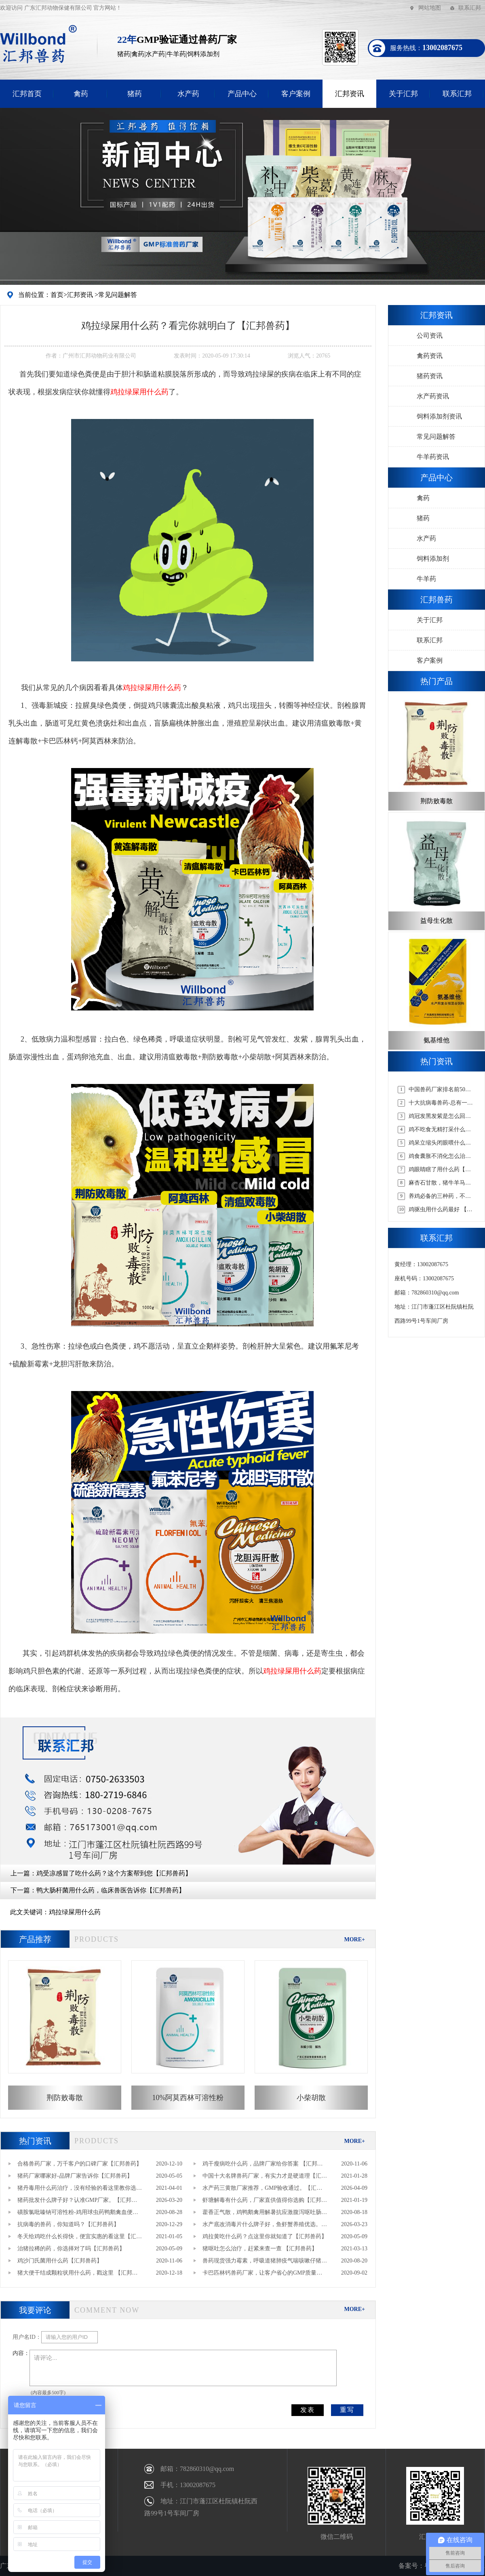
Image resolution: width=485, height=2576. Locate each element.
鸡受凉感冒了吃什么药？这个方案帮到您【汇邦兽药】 (114, 1873)
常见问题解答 (117, 294)
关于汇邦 (403, 94)
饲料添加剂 (433, 558)
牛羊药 (426, 578)
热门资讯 (35, 2140)
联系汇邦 (469, 8)
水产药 (188, 94)
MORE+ (354, 1939)
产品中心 (242, 94)
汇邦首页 (27, 94)
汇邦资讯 (349, 94)
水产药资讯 (433, 396)
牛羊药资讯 (433, 456)
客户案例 (295, 94)
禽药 (81, 94)
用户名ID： (27, 2337)
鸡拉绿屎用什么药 (75, 1912)
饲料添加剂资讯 (439, 416)
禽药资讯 (430, 355)
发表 (307, 2409)
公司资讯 (430, 335)
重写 (347, 2409)
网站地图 (429, 8)
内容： (21, 2353)
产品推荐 (35, 1939)
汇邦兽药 (436, 599)
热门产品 (436, 681)
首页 (57, 294)
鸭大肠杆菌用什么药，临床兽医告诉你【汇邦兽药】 (110, 1890)
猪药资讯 (430, 376)
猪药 (134, 94)
